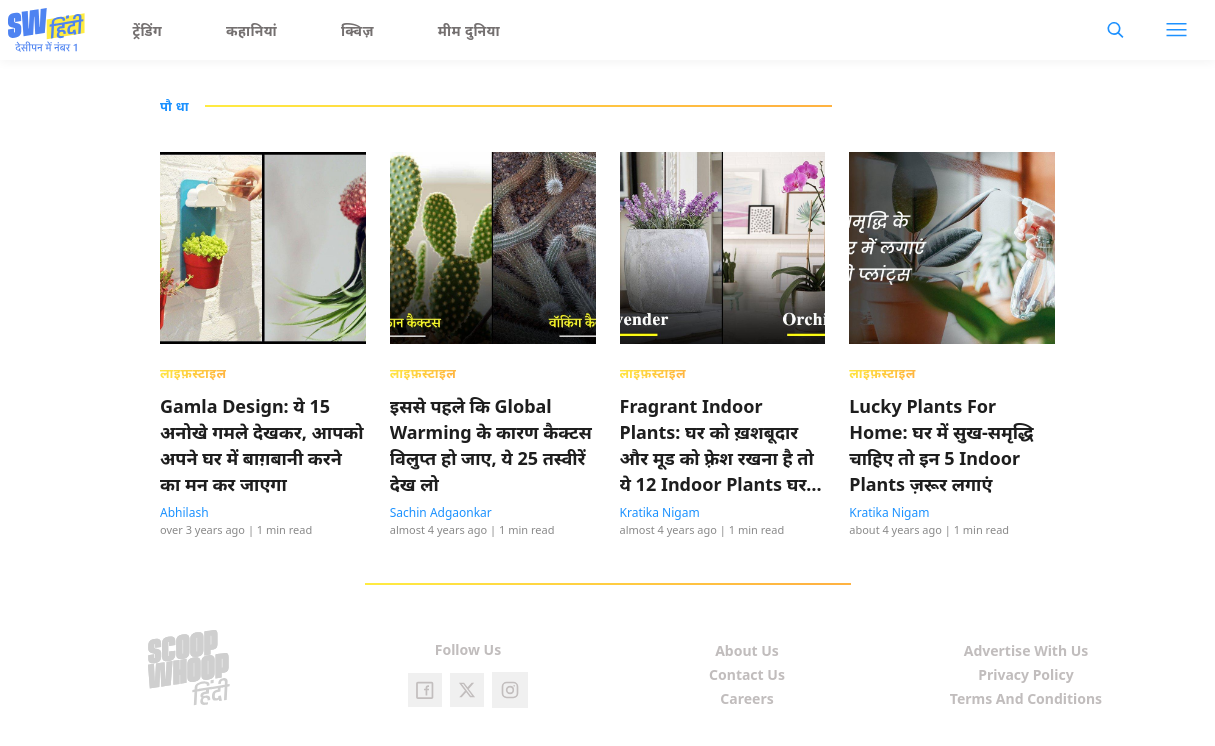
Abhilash (184, 512)
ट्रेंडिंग (148, 30)
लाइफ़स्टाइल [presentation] (193, 373)
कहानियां (251, 30)
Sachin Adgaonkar (441, 512)
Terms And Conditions (1026, 698)
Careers (746, 698)
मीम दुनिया (469, 30)
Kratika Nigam (660, 512)
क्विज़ (357, 30)
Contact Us (747, 674)
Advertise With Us (1026, 650)
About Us (747, 650)
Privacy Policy (1025, 674)
